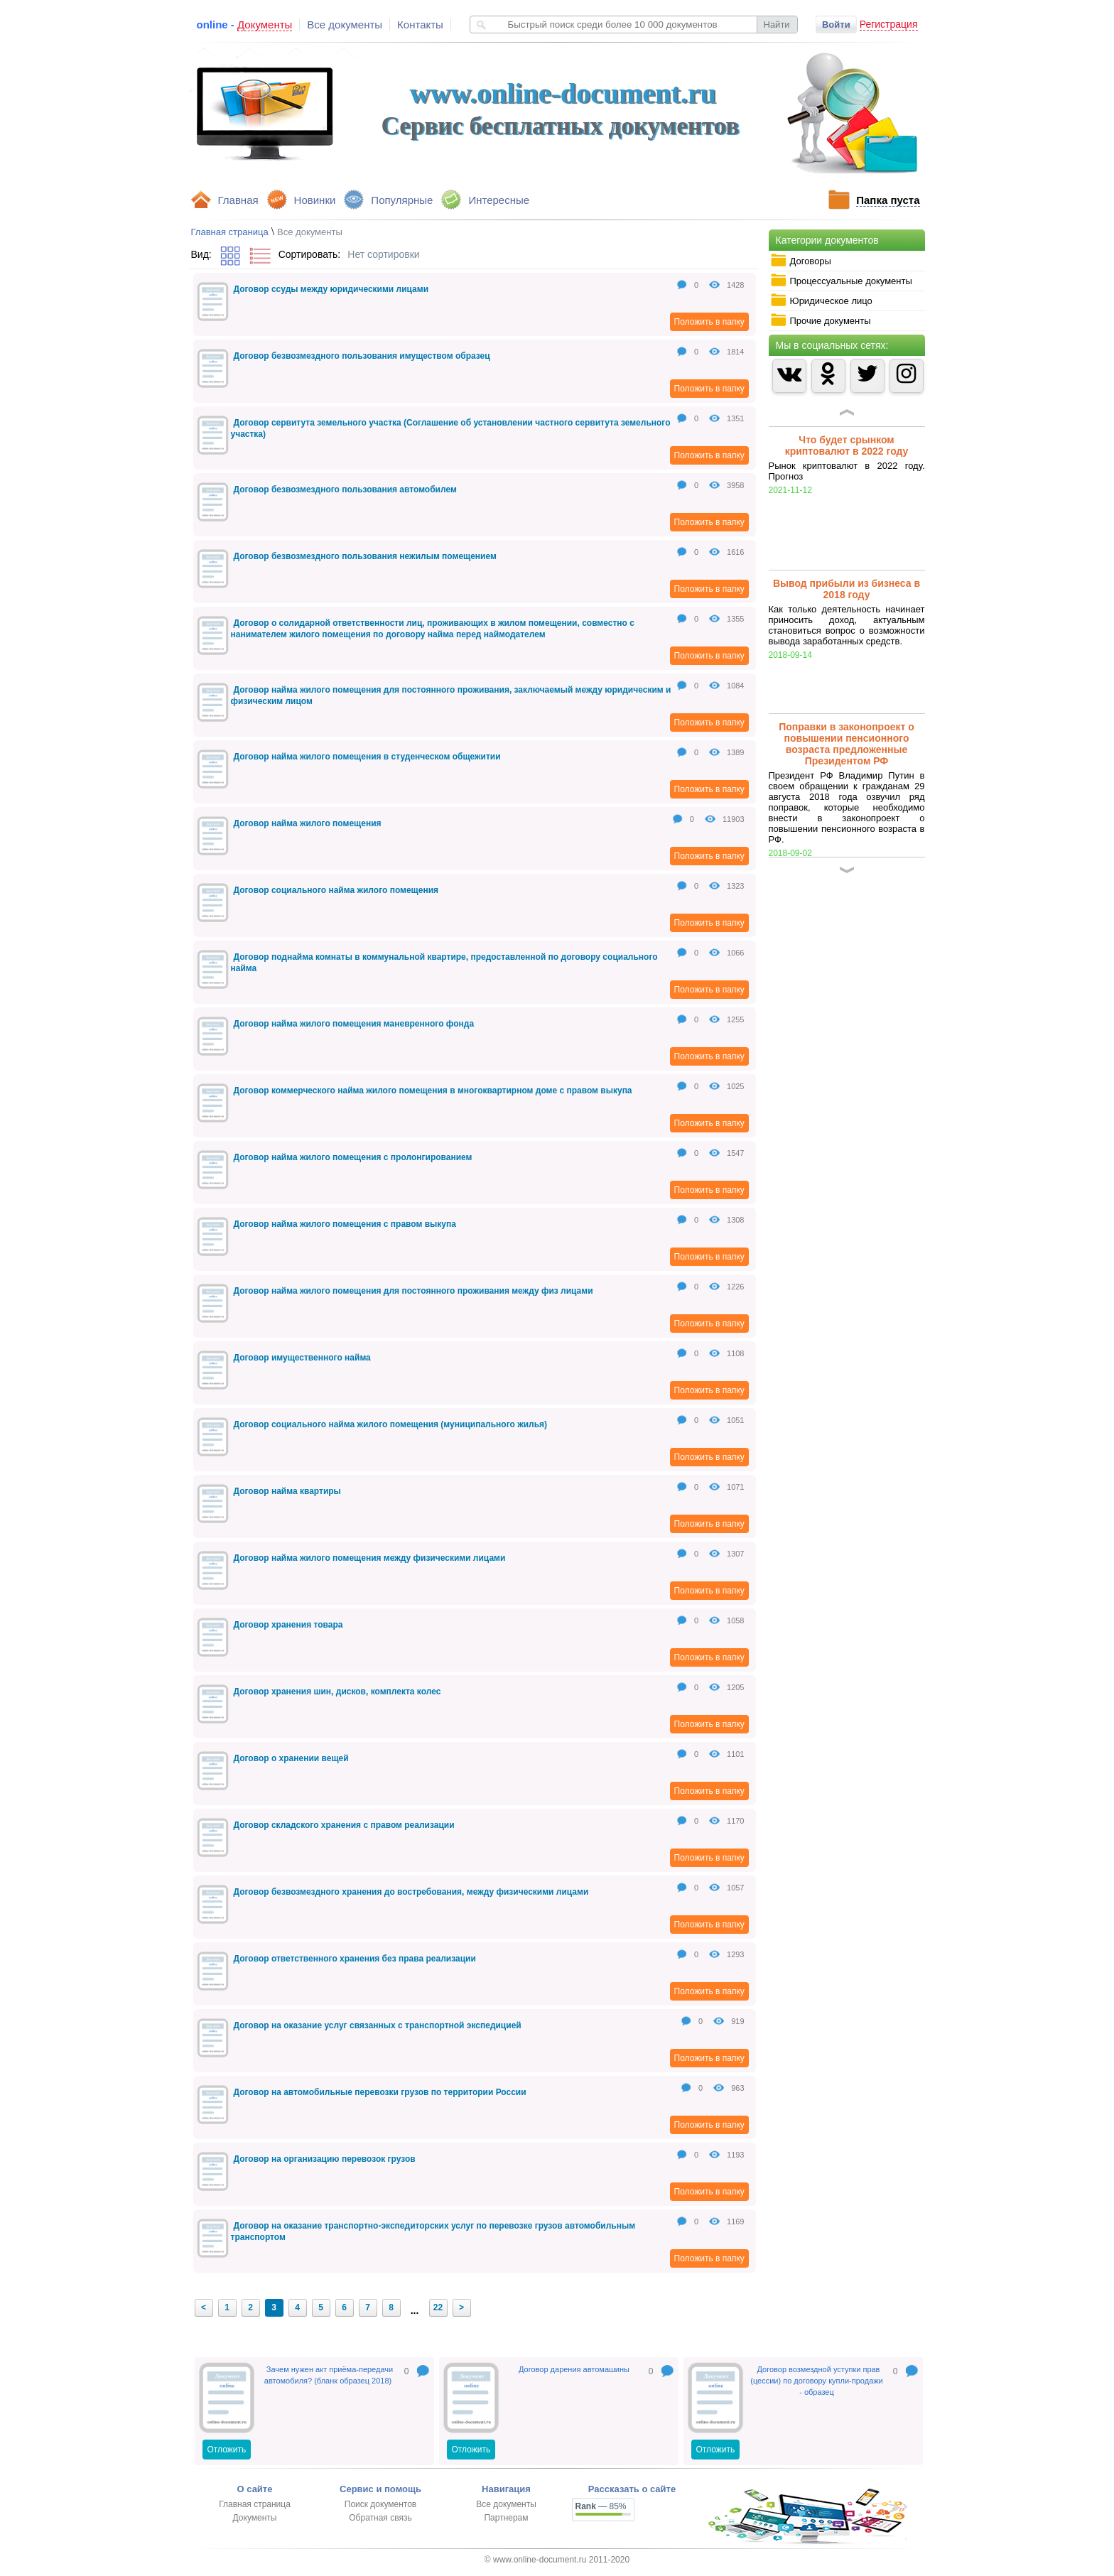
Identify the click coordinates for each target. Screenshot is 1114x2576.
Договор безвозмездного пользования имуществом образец (362, 356)
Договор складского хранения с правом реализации (344, 1825)
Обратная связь (380, 2518)
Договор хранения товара (288, 1625)
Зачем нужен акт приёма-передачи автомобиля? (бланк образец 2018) (328, 2375)
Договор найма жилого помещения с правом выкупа (345, 1224)
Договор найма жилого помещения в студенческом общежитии (367, 757)
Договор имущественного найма (302, 1358)
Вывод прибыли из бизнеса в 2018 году (846, 589)
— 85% (601, 2506)
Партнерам (506, 2518)
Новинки (315, 200)
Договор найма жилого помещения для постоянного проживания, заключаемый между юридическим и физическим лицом (451, 695)
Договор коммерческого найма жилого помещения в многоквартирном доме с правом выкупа (433, 1090)
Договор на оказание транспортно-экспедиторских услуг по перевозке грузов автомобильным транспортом (433, 2231)
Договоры (800, 260)
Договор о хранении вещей (291, 1758)
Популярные (402, 200)
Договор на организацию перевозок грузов (325, 2159)
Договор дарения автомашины (574, 2369)
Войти (836, 24)
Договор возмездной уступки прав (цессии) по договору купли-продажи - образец (816, 2380)
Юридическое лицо (821, 300)
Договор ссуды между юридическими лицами (331, 289)
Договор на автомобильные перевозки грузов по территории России (380, 2092)
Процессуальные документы (841, 280)
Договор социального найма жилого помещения (336, 890)
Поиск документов (380, 2504)
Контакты (420, 24)
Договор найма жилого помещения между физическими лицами (370, 1558)
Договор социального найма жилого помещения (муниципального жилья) (391, 1424)
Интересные (498, 200)
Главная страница (230, 232)
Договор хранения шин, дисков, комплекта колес (337, 1691)
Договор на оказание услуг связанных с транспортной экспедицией (377, 2025)
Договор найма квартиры (287, 1491)
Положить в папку (709, 322)
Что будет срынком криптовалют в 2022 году (847, 445)
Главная (238, 200)
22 (438, 2307)
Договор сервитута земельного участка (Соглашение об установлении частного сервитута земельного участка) (451, 428)
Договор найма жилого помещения (308, 823)
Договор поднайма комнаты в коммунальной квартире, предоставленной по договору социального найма (444, 962)
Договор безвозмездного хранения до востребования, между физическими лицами (411, 1892)
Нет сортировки (383, 254)
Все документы (344, 24)
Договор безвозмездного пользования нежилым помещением (365, 556)
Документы (255, 2518)
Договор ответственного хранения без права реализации (355, 1959)
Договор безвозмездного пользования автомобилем (345, 489)
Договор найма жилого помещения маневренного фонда (354, 1024)
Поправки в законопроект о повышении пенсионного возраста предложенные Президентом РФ (846, 744)
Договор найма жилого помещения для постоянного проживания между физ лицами (413, 1291)
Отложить (227, 2450)
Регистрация (889, 24)
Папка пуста (887, 200)
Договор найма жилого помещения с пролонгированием (353, 1157)
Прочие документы (820, 320)
